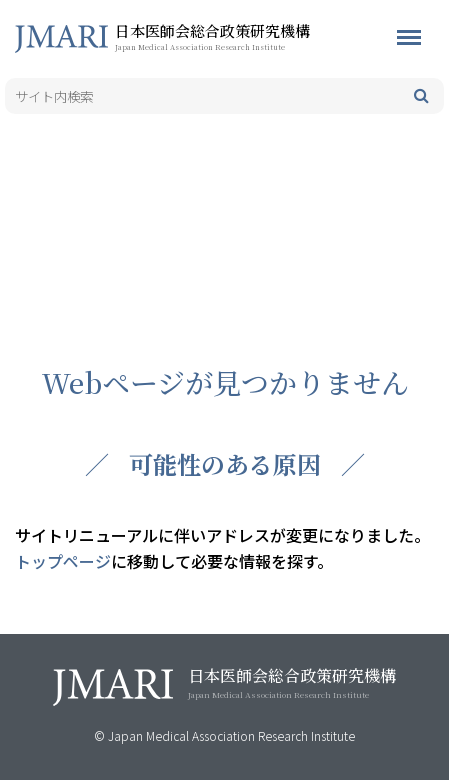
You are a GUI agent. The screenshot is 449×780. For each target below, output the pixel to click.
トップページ (63, 561)
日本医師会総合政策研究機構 (245, 36)
